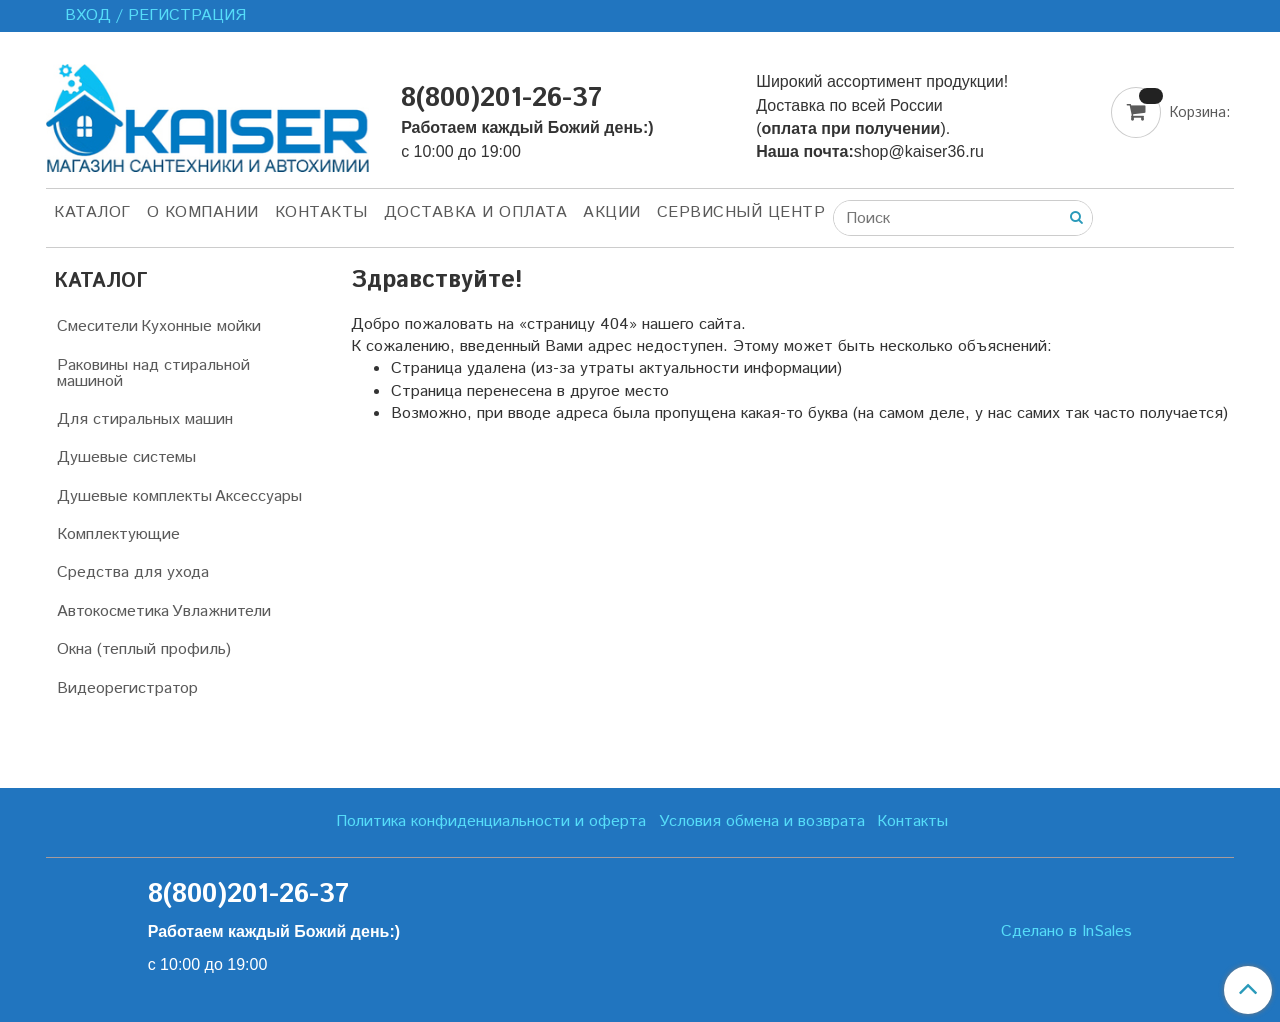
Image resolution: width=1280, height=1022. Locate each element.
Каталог (92, 212)
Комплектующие (118, 534)
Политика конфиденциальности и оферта (491, 821)
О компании (203, 212)
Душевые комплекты (134, 496)
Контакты (321, 212)
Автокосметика (113, 611)
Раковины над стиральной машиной (153, 373)
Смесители (97, 326)
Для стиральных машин (145, 419)
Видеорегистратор (127, 688)
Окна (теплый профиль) (144, 649)
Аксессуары (258, 496)
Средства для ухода (133, 572)
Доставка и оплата (476, 212)
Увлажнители (221, 611)
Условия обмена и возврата (762, 821)
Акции (612, 212)
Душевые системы (126, 457)
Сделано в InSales (1066, 932)
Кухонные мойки (201, 326)
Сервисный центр (741, 212)
